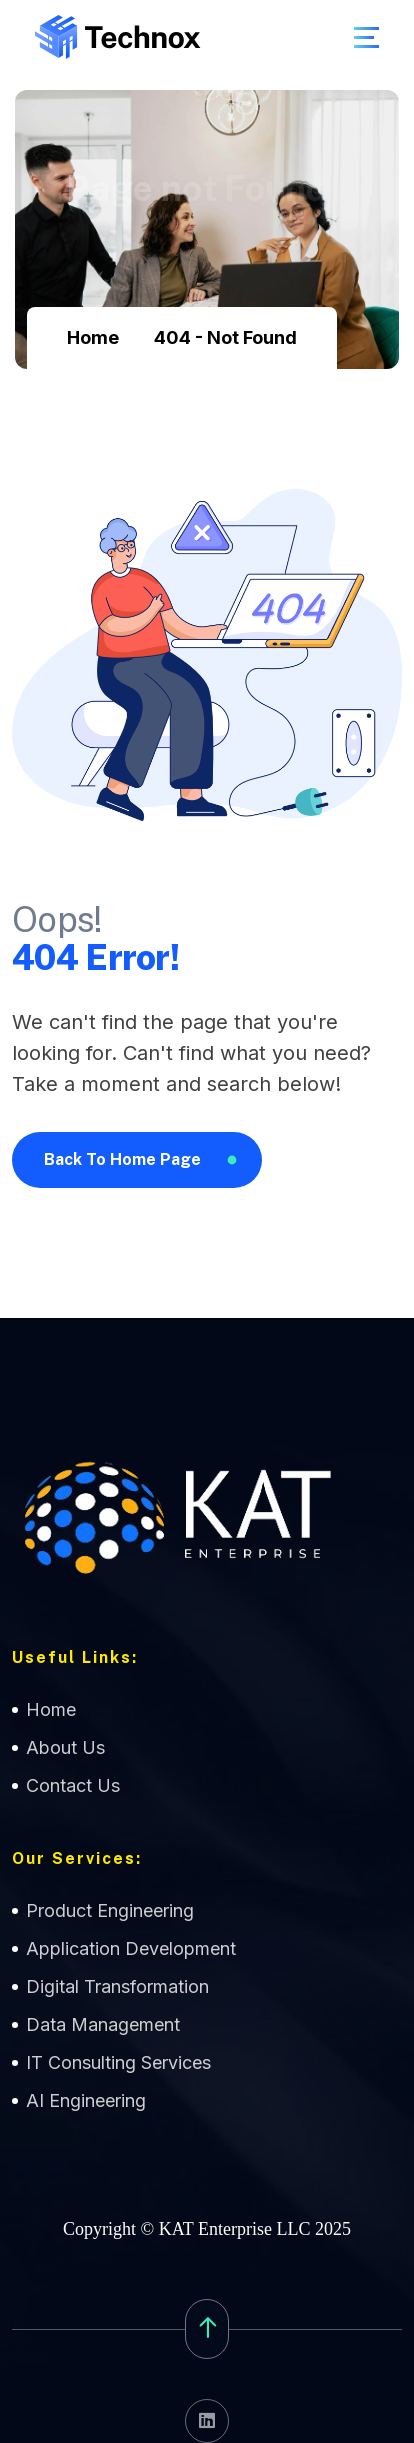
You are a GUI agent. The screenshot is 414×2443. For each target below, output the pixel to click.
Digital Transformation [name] (117, 1986)
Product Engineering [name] (110, 1910)
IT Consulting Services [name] (118, 2062)
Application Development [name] (131, 1948)
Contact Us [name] (73, 1785)
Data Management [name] (103, 2024)
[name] (366, 37)
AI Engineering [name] (86, 2100)
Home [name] (51, 1709)
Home (93, 337)
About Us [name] (65, 1747)
